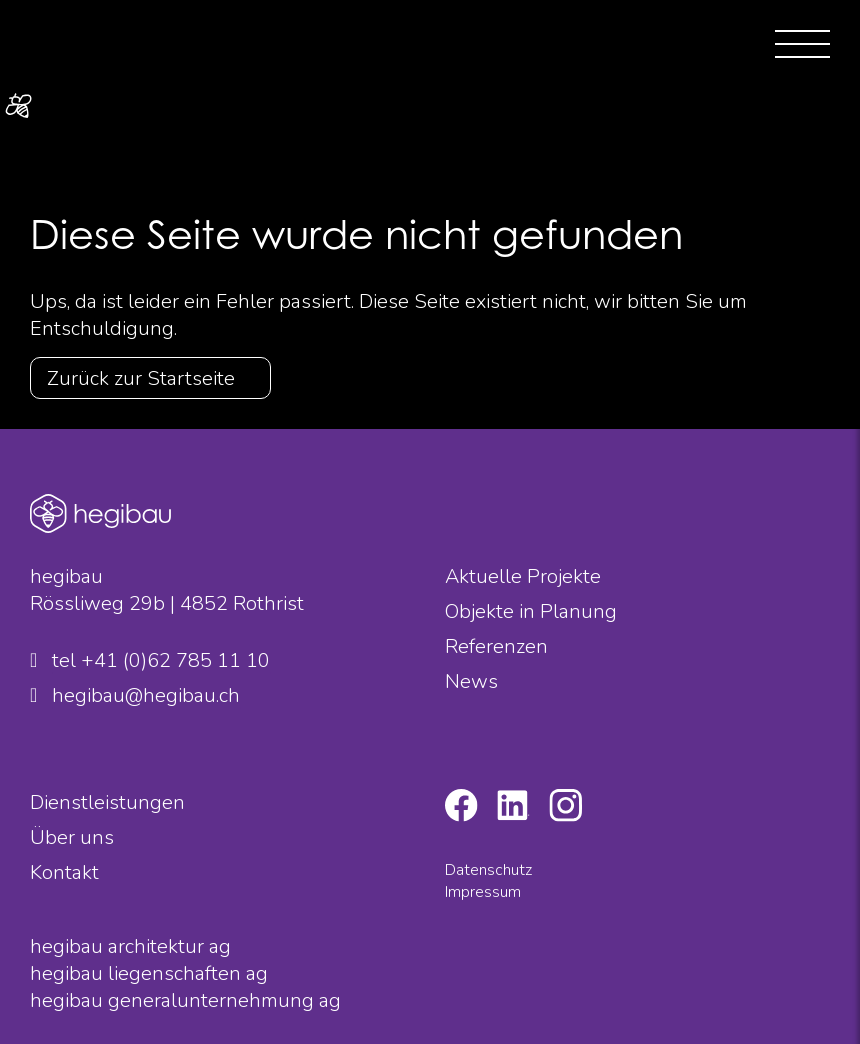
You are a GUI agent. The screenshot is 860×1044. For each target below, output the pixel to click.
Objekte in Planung (531, 611)
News (471, 681)
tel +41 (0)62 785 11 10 (150, 660)
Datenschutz (488, 870)
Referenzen (496, 646)
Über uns (72, 837)
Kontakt (64, 872)
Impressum (483, 892)
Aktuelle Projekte (523, 576)
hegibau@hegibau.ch (135, 695)
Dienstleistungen (107, 802)
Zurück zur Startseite (141, 378)
